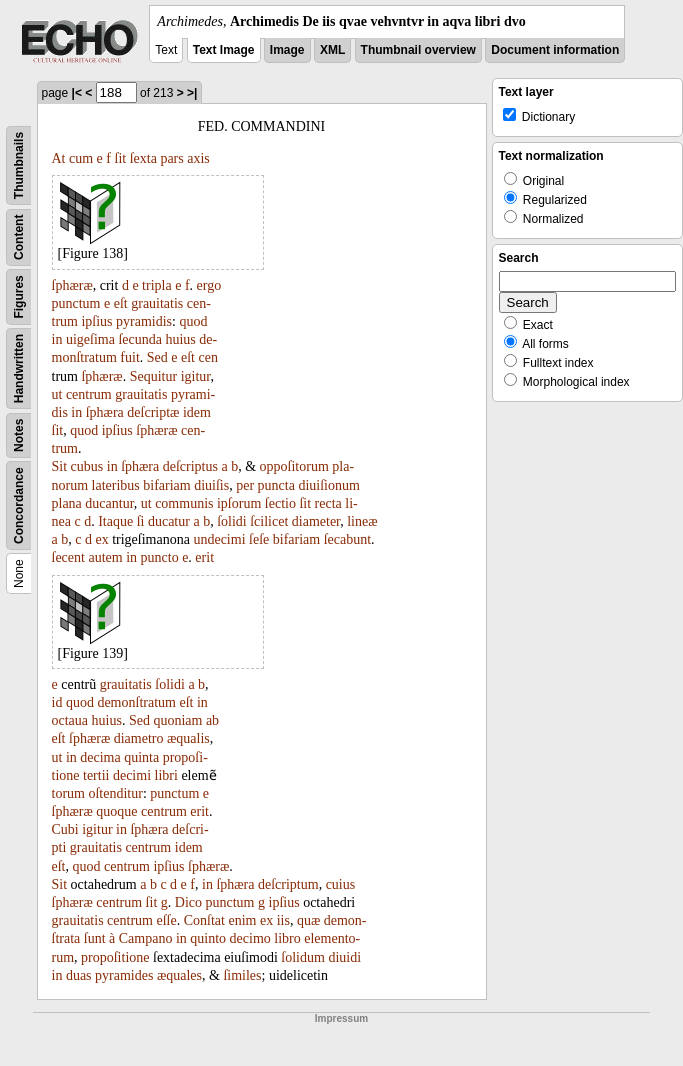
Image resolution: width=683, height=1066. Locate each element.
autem (105, 557)
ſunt (95, 938)
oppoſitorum (294, 466)
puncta (276, 485)
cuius (341, 884)
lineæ (362, 521)
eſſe (166, 920)
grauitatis (157, 303)
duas (79, 975)
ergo (209, 285)
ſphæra (105, 412)
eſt (121, 303)
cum (81, 158)
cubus (87, 466)
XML (332, 50)
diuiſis (211, 485)
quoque (116, 811)
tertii (96, 775)
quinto (208, 938)
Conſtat (204, 920)
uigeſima (90, 339)
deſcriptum (288, 884)
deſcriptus (190, 466)
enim (242, 920)
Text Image (224, 50)
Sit (60, 466)
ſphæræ (72, 285)
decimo (250, 938)
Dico (188, 902)
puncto (160, 557)
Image (287, 50)
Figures (19, 296)
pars (171, 158)
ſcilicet (269, 521)
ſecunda (140, 339)
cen (208, 357)
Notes (19, 435)
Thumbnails (19, 165)
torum (68, 793)
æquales (179, 975)
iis (283, 920)
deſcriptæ (153, 412)
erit (204, 557)
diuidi (344, 957)
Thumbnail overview (418, 50)
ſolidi (232, 521)
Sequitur (153, 376)
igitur (196, 376)
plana (67, 503)
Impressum (341, 1018)
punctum (76, 303)
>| (192, 93)
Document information (555, 50)
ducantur (109, 503)
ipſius (96, 321)
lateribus (116, 485)
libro (287, 938)
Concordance (19, 505)
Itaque (115, 521)
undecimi (219, 539)
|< (77, 93)
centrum (89, 394)
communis (184, 503)
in (57, 339)
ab (212, 720)
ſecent (68, 557)
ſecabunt (347, 539)
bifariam (166, 485)
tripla (157, 285)
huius (180, 339)
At (59, 158)
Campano (146, 938)
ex (101, 539)
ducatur (169, 521)
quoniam (177, 720)
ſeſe (259, 539)
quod (193, 321)
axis (198, 158)
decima (100, 757)
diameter (316, 521)
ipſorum (239, 503)
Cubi (65, 829)
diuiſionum (328, 485)
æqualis (188, 738)
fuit (129, 357)
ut (57, 394)
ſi (141, 521)
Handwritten (19, 368)
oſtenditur (115, 793)
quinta (141, 757)
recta (328, 503)
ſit (121, 158)
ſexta (143, 158)
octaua (70, 720)
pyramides (124, 975)
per (245, 485)
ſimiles (242, 975)
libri (166, 775)
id (57, 702)
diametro (139, 738)
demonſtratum (136, 702)
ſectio (280, 503)
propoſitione (115, 957)
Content (19, 237)
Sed (157, 357)
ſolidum (303, 957)
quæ (308, 920)
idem (197, 412)
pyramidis (144, 321)
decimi (132, 775)
